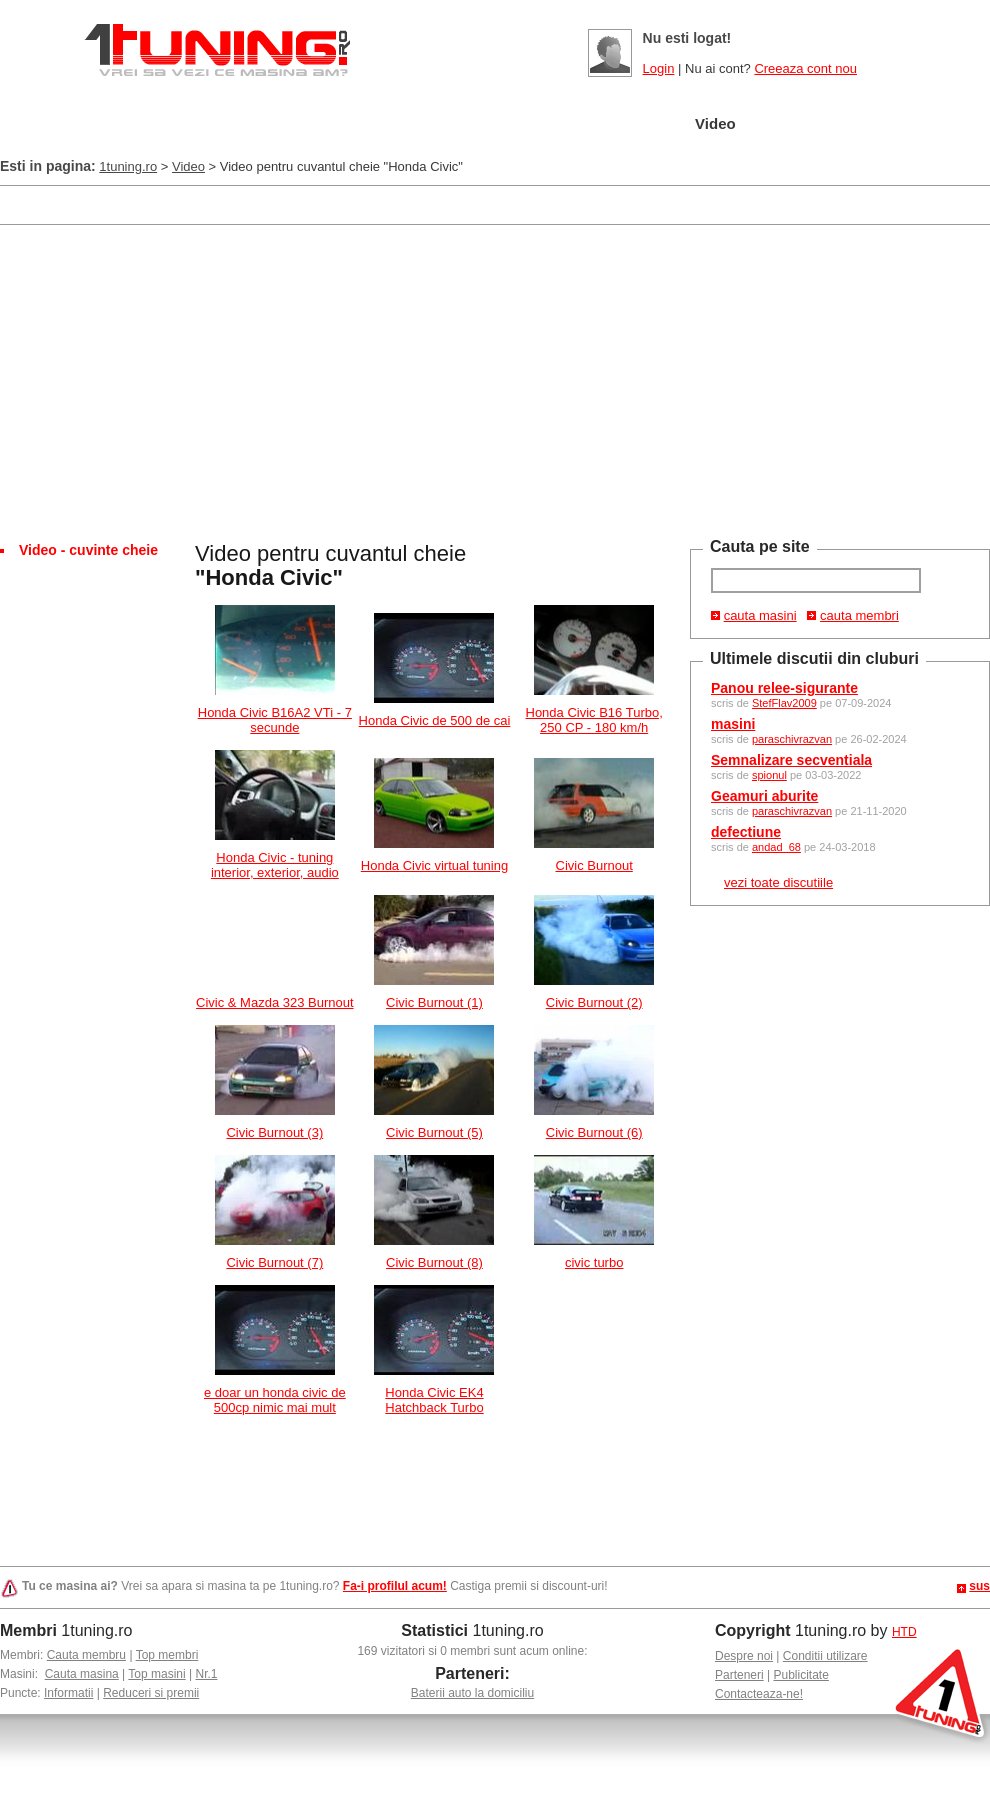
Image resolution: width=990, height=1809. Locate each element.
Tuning (437, 124)
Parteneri (739, 1675)
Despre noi (744, 1656)
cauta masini (760, 615)
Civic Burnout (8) (434, 1262)
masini (733, 724)
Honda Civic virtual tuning (434, 865)
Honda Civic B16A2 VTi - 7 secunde (275, 720)
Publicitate (801, 1675)
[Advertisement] (364, 203)
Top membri (167, 1655)
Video (715, 123)
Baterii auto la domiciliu (472, 1693)
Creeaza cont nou (805, 68)
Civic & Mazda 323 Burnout (275, 1002)
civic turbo (594, 1262)
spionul (769, 775)
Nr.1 (206, 1674)
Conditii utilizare (825, 1656)
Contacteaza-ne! (759, 1694)
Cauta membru (86, 1655)
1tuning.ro (128, 166)
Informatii (68, 1693)
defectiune (746, 832)
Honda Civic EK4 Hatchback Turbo (434, 1400)
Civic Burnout (594, 865)
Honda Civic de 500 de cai (435, 720)
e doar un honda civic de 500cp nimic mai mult (275, 1400)
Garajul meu (222, 124)
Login (659, 68)
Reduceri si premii (151, 1693)
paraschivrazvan (792, 739)
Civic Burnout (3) (274, 1132)
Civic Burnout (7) (274, 1262)
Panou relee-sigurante (784, 688)
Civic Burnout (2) (594, 1002)
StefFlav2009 (784, 703)
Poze (631, 124)
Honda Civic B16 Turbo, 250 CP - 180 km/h (594, 720)
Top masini (156, 1674)
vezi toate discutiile (778, 882)
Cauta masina (82, 1674)
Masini (339, 124)
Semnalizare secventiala (791, 760)
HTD (904, 1632)
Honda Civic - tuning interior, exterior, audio (275, 865)
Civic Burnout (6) (594, 1132)
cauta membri (859, 615)
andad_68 (776, 847)
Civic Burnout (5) (434, 1132)
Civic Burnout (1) (434, 1002)
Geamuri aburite (764, 796)
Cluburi (538, 124)
